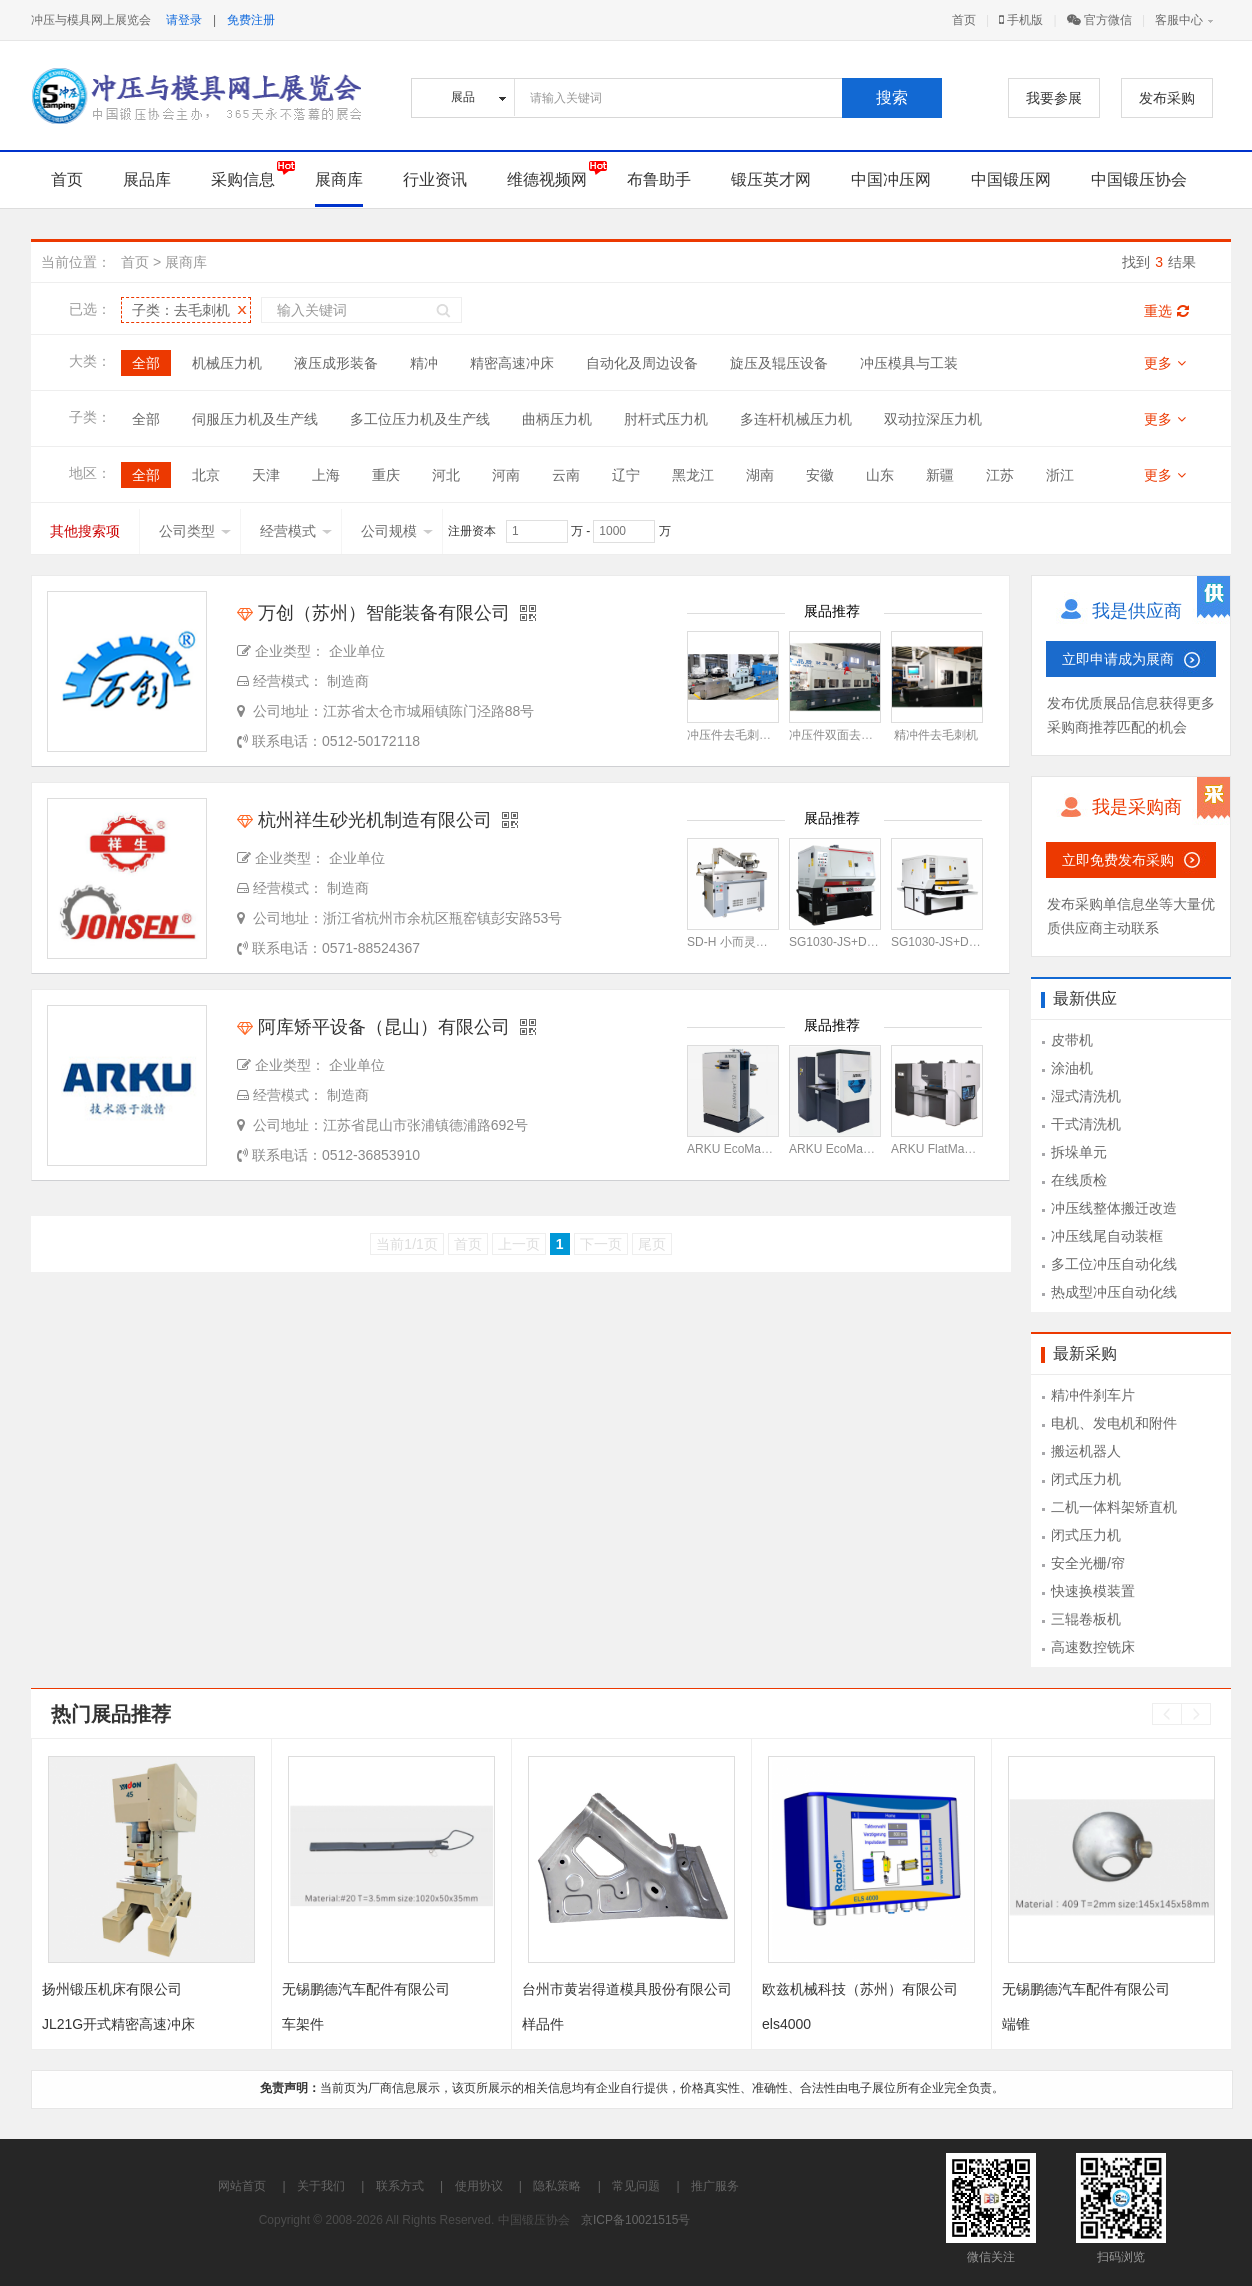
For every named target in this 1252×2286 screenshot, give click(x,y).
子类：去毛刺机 (181, 310)
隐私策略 (557, 2186)
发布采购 (1167, 98)
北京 (206, 475)
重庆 (386, 475)
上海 (326, 475)
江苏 (1000, 475)
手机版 (1021, 20)
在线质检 (1079, 1180)
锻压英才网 (771, 179)
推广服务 (715, 2186)
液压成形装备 (336, 363)
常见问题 (636, 2186)
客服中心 (1179, 20)
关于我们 (321, 2186)
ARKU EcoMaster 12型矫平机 (766, 1149)
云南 (566, 475)
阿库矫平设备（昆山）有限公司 (373, 1027)
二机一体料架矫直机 (1114, 1507)
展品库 (147, 179)
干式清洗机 (1086, 1124)
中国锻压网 (1011, 179)
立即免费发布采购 (1118, 860)
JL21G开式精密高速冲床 (118, 2024)
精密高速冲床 (512, 363)
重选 (1166, 311)
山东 (880, 475)
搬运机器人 (1086, 1451)
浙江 (1060, 475)
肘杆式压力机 (666, 419)
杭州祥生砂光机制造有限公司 (364, 820)
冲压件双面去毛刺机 (843, 735)
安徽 (820, 475)
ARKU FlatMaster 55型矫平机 (970, 1149)
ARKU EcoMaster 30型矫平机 (868, 1149)
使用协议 (479, 2186)
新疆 (940, 475)
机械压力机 (227, 363)
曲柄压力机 (557, 419)
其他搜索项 (85, 531)
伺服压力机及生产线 (255, 419)
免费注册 (251, 20)
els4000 (786, 2024)
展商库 (339, 179)
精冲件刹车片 (1093, 1395)
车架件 (303, 2024)
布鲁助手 (659, 179)
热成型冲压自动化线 (1114, 1292)
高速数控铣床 (1093, 1647)
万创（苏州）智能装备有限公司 (373, 613)
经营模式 (296, 531)
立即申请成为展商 (1118, 659)
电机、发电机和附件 (1114, 1423)
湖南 (760, 475)
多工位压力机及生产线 (420, 419)
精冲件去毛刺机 (936, 735)
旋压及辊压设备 (779, 363)
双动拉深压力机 (933, 419)
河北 (446, 475)
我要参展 (1054, 98)
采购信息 (243, 179)
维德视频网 (547, 179)
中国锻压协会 (1139, 179)
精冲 (424, 363)
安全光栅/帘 (1088, 1563)
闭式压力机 (1086, 1479)
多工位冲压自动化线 (1114, 1264)
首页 (964, 20)
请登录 (184, 20)
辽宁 (626, 475)
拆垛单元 (1079, 1152)
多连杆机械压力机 (796, 419)
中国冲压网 (891, 179)
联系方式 (400, 2186)
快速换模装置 (1093, 1591)
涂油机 (1072, 1068)
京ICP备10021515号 (635, 2220)
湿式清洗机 (1086, 1096)
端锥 (1016, 2024)
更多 (1165, 363)
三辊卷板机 (1086, 1619)
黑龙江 (693, 475)
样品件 (543, 2024)
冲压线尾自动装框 (1107, 1236)
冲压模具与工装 (909, 363)
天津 (266, 475)
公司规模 (397, 531)
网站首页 (242, 2186)
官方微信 (1099, 20)
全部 (146, 363)
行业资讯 (435, 179)
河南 (506, 475)
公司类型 (195, 531)
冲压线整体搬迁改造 (1114, 1208)
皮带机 (1072, 1040)
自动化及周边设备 (642, 363)
